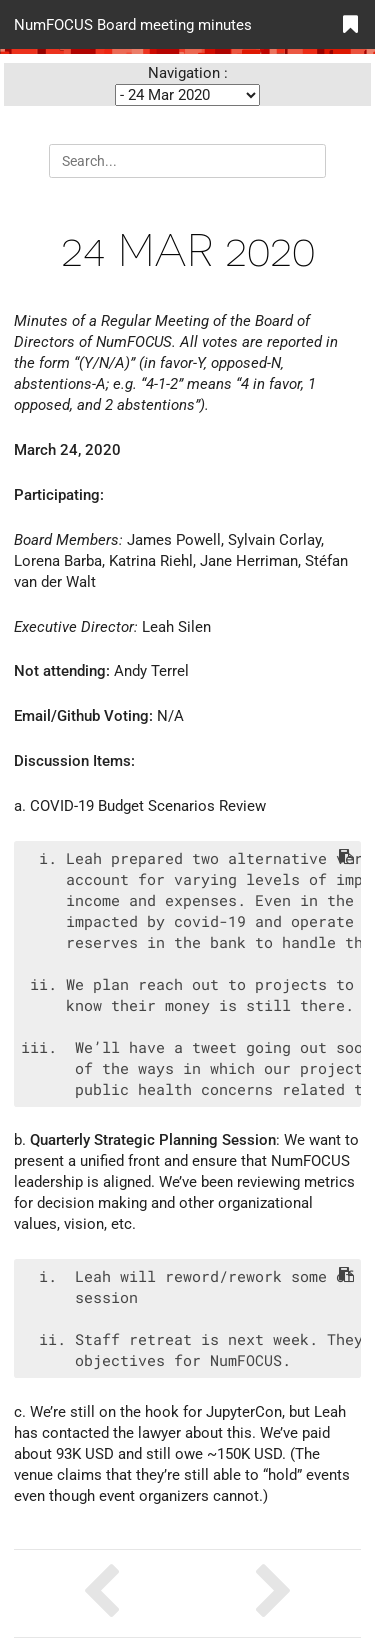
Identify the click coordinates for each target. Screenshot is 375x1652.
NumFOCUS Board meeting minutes (133, 24)
